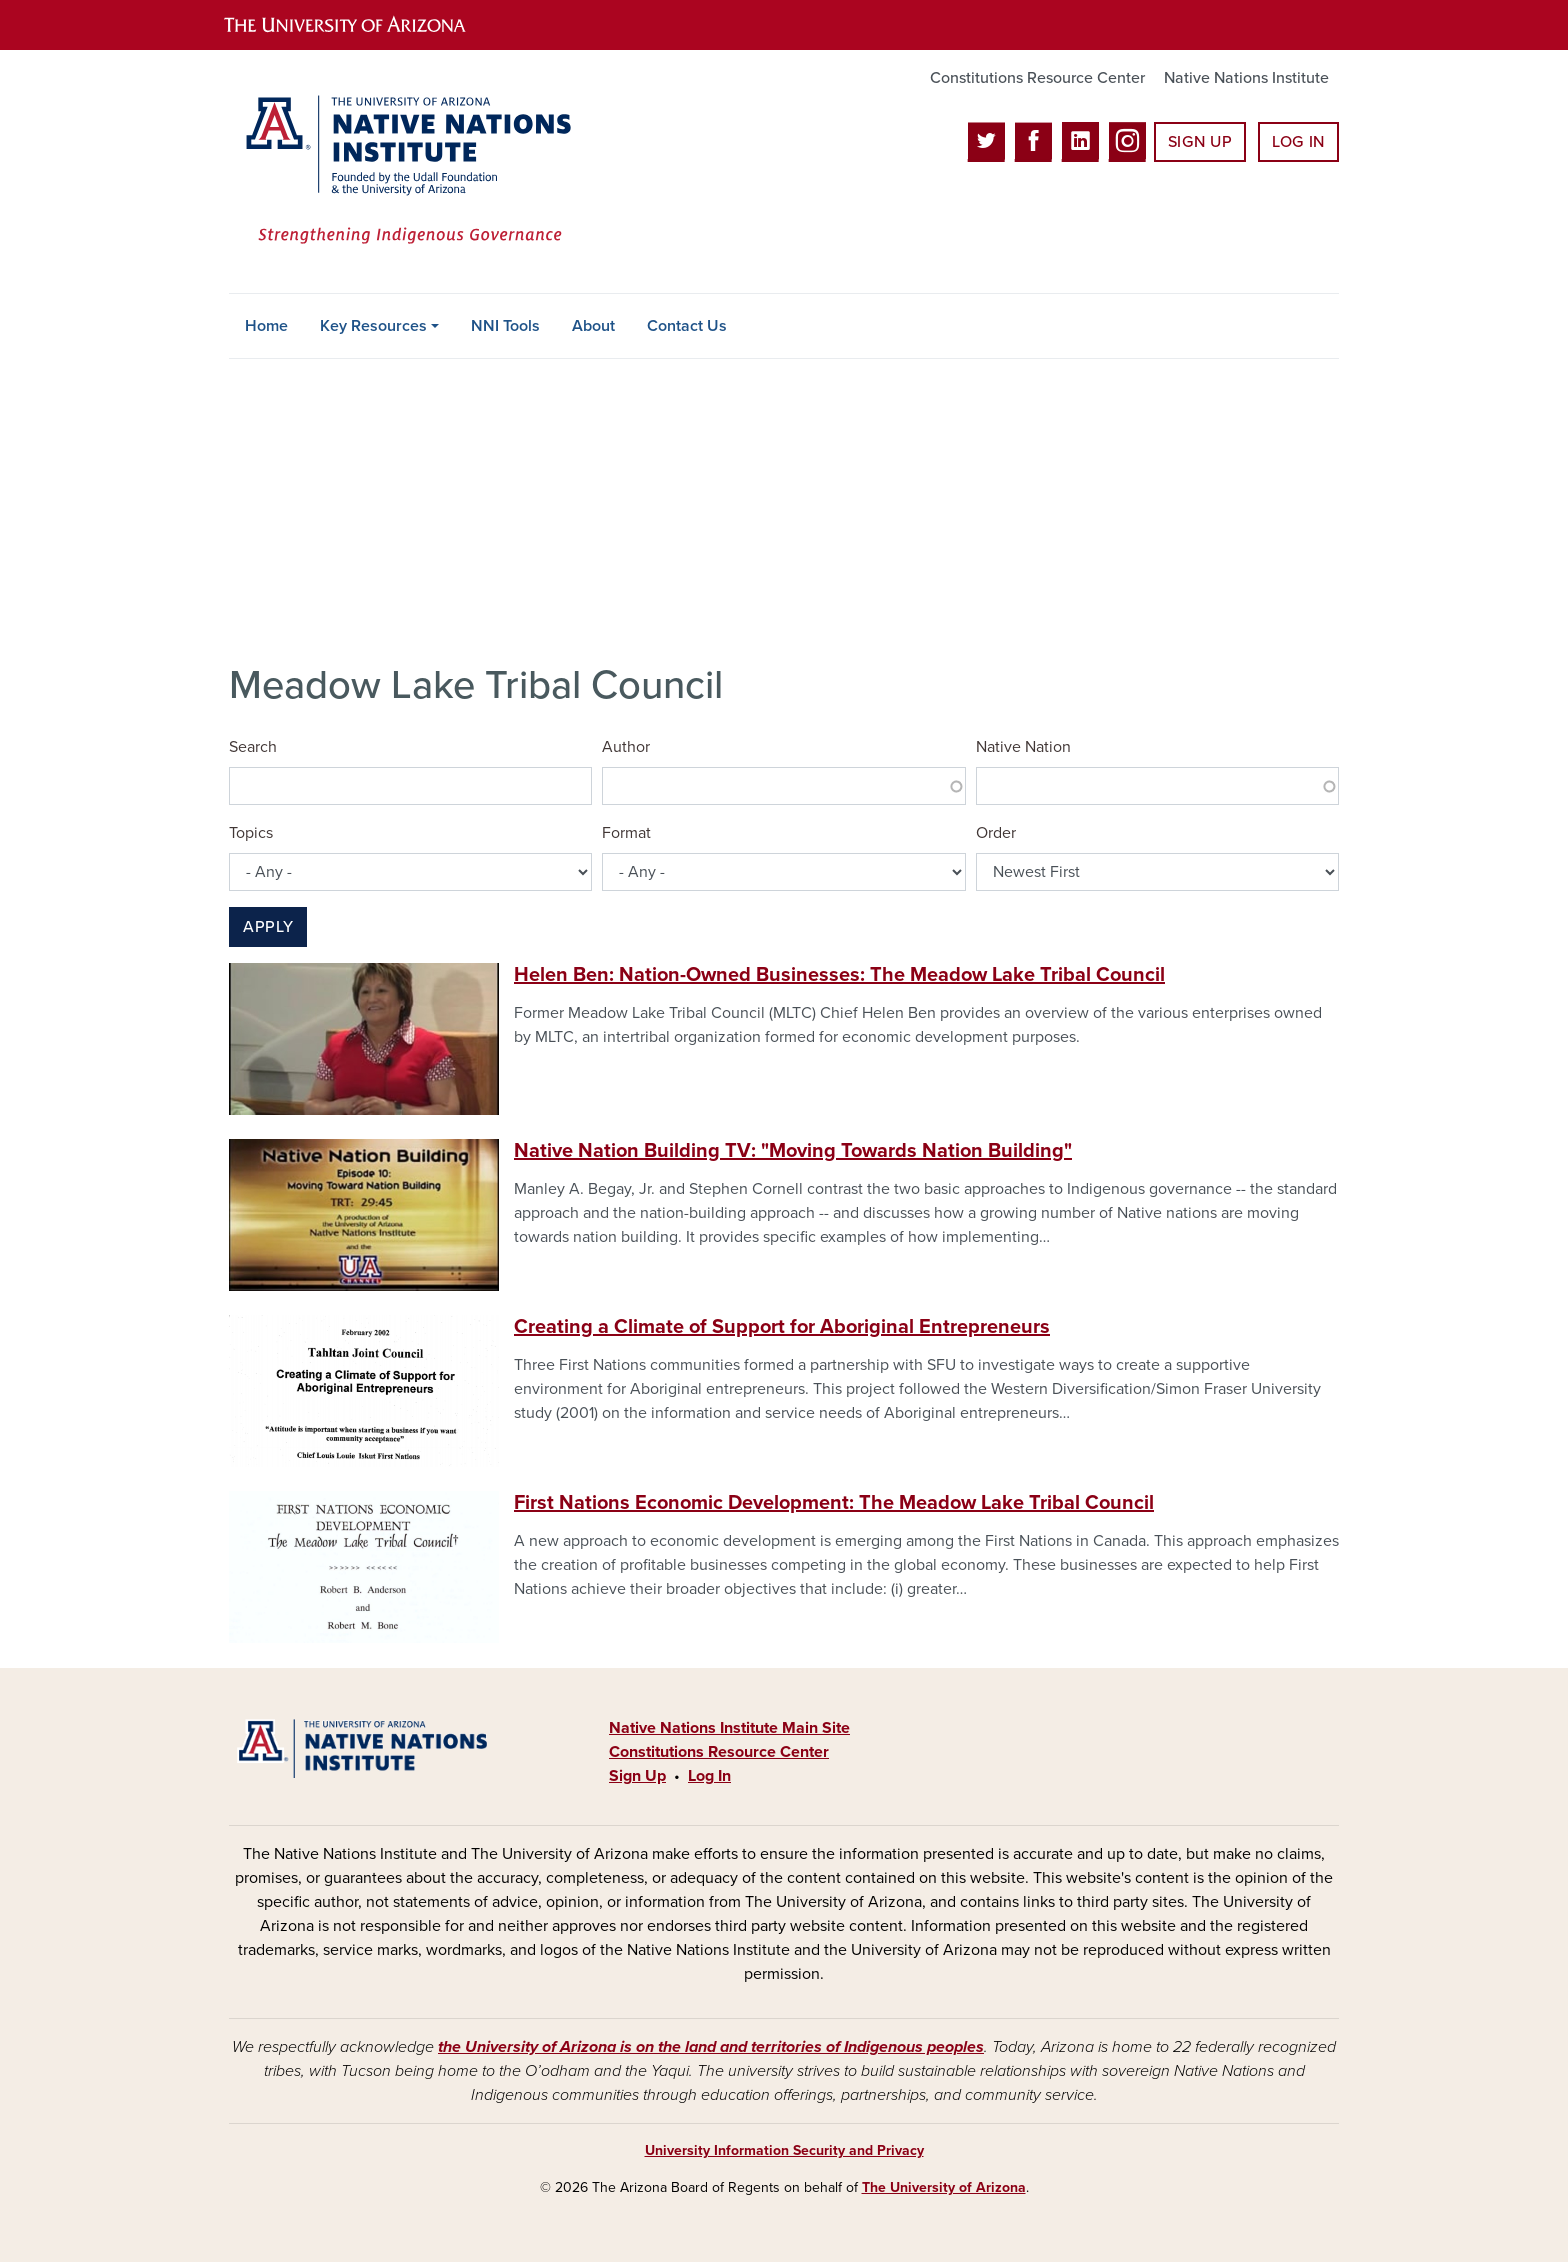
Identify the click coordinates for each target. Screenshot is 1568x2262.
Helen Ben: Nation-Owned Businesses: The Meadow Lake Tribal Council (839, 975)
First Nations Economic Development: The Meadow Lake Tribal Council (834, 1503)
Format (626, 833)
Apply (268, 927)
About (593, 326)
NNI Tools (505, 326)
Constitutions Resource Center (1037, 78)
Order (996, 833)
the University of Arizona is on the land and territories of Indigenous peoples (711, 2047)
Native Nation (1023, 747)
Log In (1298, 142)
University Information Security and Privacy (784, 2150)
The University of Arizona (944, 2187)
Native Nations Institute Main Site (729, 1728)
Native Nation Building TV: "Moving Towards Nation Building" (793, 1151)
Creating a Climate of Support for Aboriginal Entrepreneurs (782, 1327)
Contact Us (687, 326)
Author (626, 747)
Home (266, 326)
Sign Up (1200, 142)
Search (253, 747)
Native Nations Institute (1246, 78)
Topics (251, 833)
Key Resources (373, 326)
